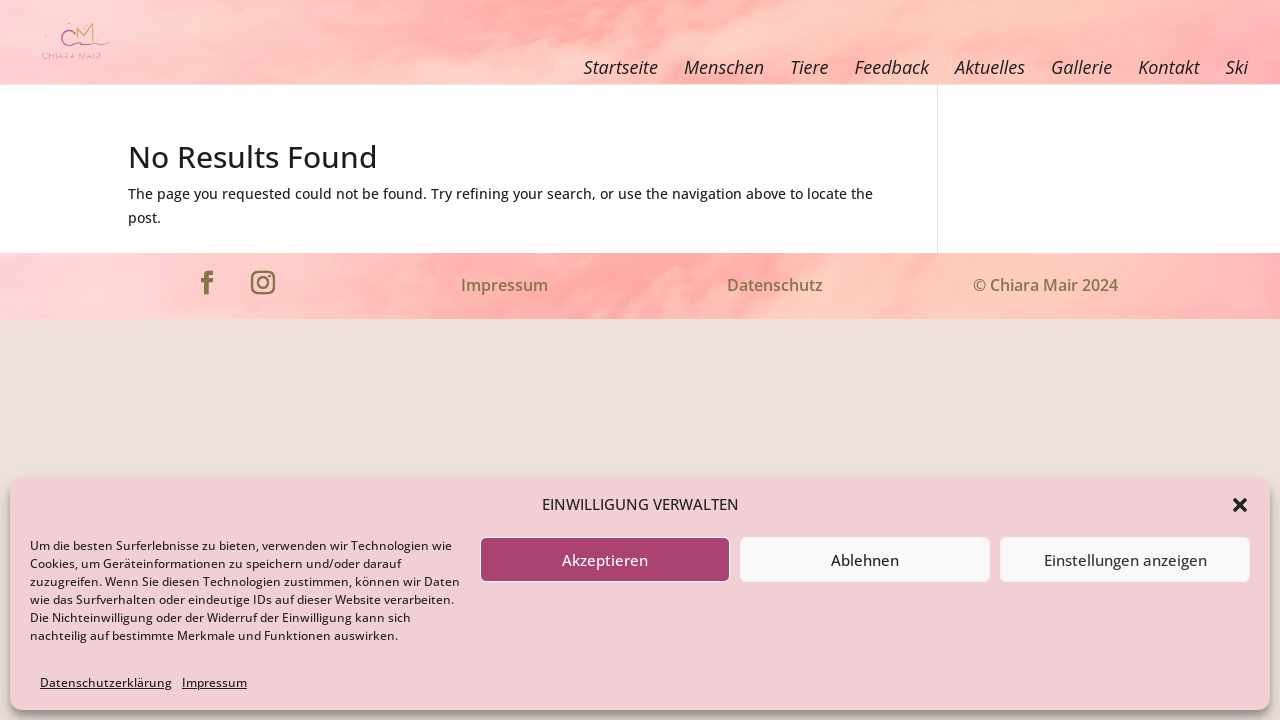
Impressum (214, 682)
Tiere (809, 67)
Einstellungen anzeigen (1125, 560)
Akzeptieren (605, 560)
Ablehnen (865, 560)
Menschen (724, 67)
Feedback (892, 67)
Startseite (621, 67)
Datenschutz (775, 285)
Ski (1237, 67)
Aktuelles (990, 67)
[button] (1240, 505)
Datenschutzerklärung (106, 682)
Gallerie (1081, 67)
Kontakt (1168, 67)
